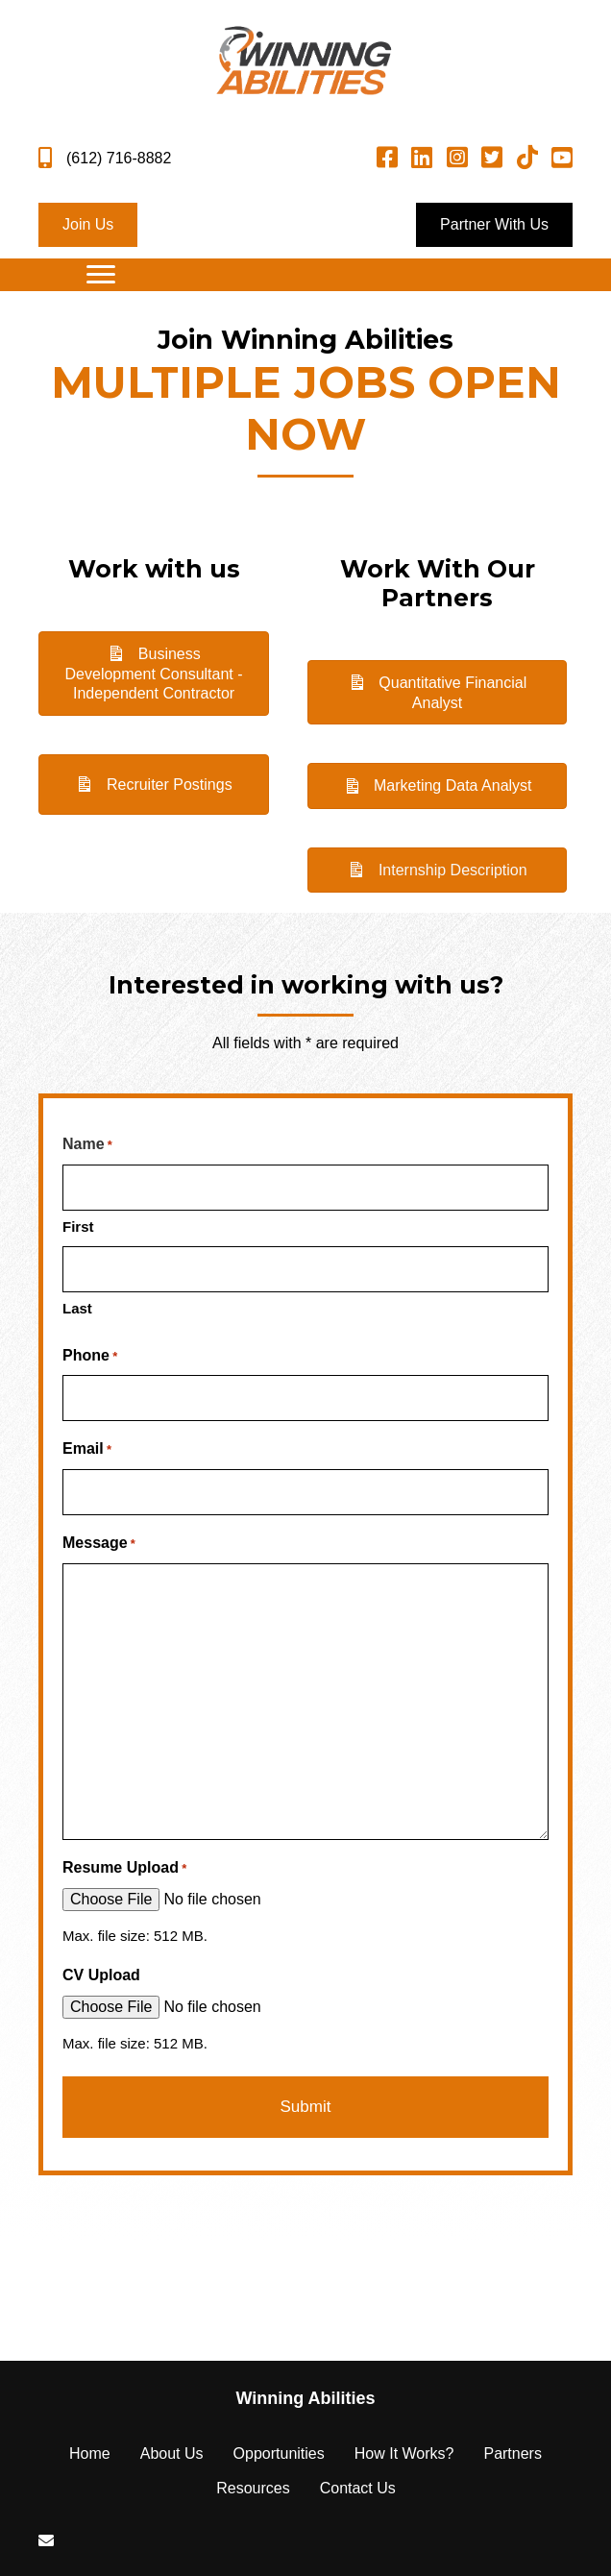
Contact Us (358, 2488)
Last (77, 1308)
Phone (89, 1357)
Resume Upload (124, 1869)
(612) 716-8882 (118, 158)
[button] (87, 225)
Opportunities (279, 2453)
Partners (512, 2453)
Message (98, 1544)
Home (89, 2453)
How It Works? (404, 2453)
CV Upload (101, 1975)
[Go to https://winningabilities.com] (305, 2399)
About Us (172, 2453)
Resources (252, 2488)
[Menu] (101, 274)
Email (86, 1450)
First (78, 1226)
